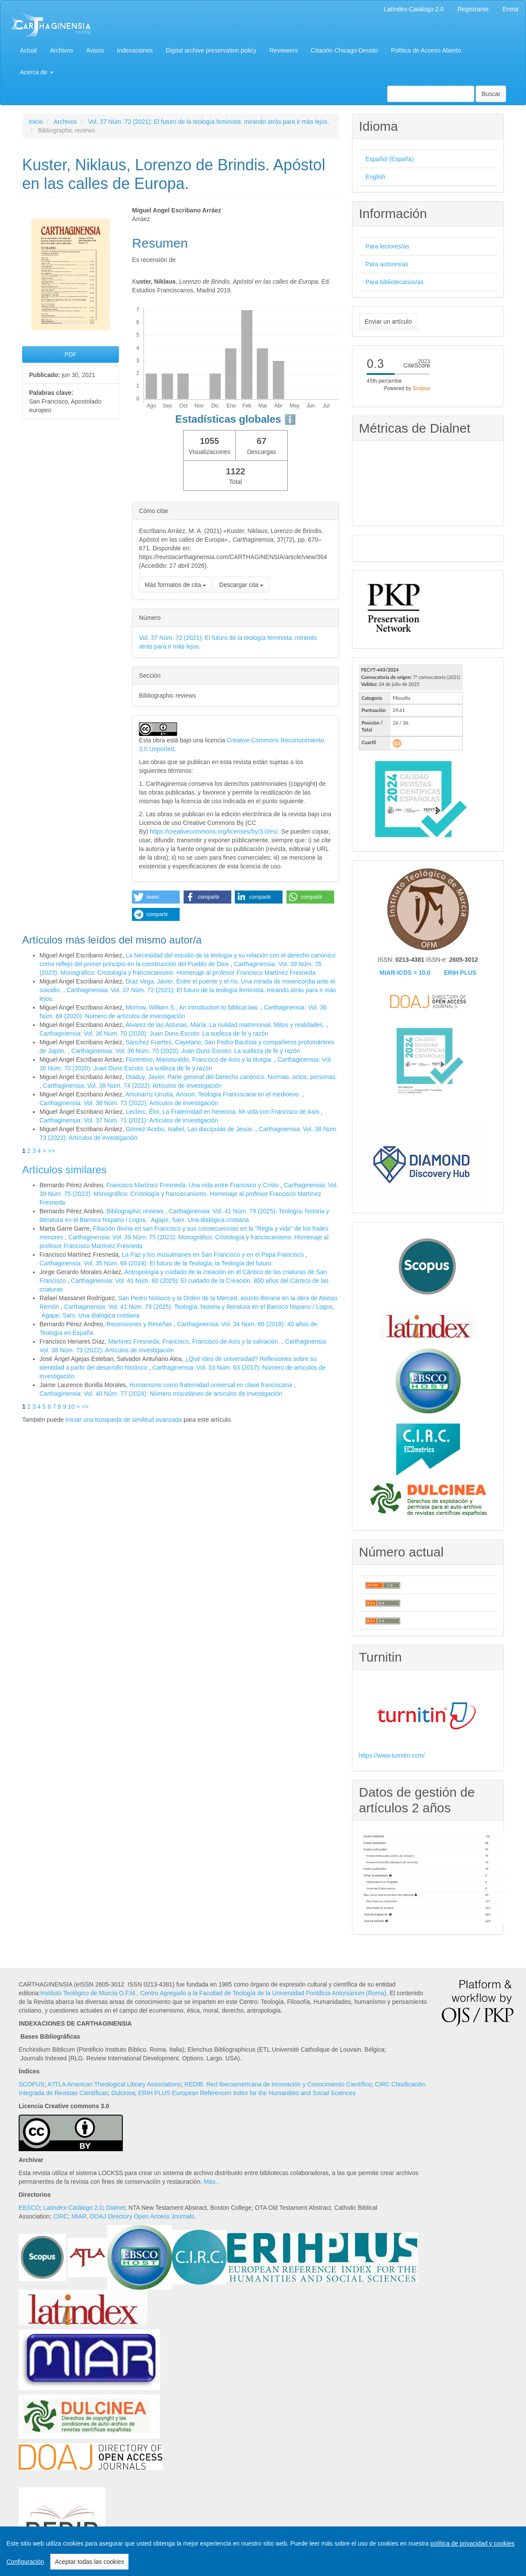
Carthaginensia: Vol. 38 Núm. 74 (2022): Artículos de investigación (132, 1085)
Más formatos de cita (175, 584)
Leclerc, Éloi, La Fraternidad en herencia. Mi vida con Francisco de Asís (223, 1111)
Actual (28, 50)
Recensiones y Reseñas (140, 1324)
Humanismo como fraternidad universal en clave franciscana (211, 1384)
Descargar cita (241, 584)
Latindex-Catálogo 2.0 (73, 2207)
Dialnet (115, 2207)
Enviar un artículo (388, 321)
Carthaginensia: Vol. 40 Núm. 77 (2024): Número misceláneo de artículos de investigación (160, 1393)
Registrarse (473, 9)
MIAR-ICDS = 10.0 (405, 972)
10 (71, 1406)
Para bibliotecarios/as (394, 281)
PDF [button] (71, 354)
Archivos (61, 50)
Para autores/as (386, 264)
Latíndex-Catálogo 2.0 (414, 9)
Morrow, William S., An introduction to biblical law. (192, 1007)
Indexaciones (135, 50)
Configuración (25, 2561)
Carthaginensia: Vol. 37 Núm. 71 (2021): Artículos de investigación (128, 1120)
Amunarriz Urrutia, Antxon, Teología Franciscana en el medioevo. (213, 1094)
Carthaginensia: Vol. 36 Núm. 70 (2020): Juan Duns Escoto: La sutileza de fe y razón (153, 1033)
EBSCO (29, 2207)
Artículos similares (64, 1169)
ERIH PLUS (460, 972)
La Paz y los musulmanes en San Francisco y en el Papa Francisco (214, 1254)
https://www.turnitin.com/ (392, 1755)
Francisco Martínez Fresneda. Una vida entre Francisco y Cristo (193, 1185)
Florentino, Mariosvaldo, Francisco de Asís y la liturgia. (199, 1059)
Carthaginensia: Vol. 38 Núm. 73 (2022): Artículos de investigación (128, 1102)
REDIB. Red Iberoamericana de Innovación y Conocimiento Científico (277, 2084)
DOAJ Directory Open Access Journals (142, 2216)
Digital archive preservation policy (211, 50)
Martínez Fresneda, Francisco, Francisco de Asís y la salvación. (195, 1341)
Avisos (95, 50)
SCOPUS (31, 2084)
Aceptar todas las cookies (89, 2561)
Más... (212, 2181)
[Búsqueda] (430, 94)
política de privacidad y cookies (473, 2543)
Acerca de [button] (36, 72)
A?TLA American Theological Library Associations (114, 2084)
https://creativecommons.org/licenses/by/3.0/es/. (215, 831)
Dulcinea (123, 2092)
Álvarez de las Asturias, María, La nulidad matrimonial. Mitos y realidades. (225, 1024)
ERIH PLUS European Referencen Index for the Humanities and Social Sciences (246, 2092)
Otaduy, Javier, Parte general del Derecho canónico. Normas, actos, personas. (231, 1076)
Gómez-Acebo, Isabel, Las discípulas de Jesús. (190, 1129)
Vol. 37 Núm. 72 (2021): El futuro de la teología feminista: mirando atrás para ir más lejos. (208, 121)
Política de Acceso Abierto (426, 50)
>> (51, 1150)
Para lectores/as (387, 246)
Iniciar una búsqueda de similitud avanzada (124, 1419)
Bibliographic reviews (135, 1211)
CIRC (60, 2216)
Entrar (511, 9)
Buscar (490, 93)
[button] (156, 897)
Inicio (36, 121)
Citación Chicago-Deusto (344, 50)
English (375, 176)
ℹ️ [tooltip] (290, 419)
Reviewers (284, 50)
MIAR (78, 2216)
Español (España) (389, 159)
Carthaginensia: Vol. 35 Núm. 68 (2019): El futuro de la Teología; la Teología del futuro (155, 1263)
